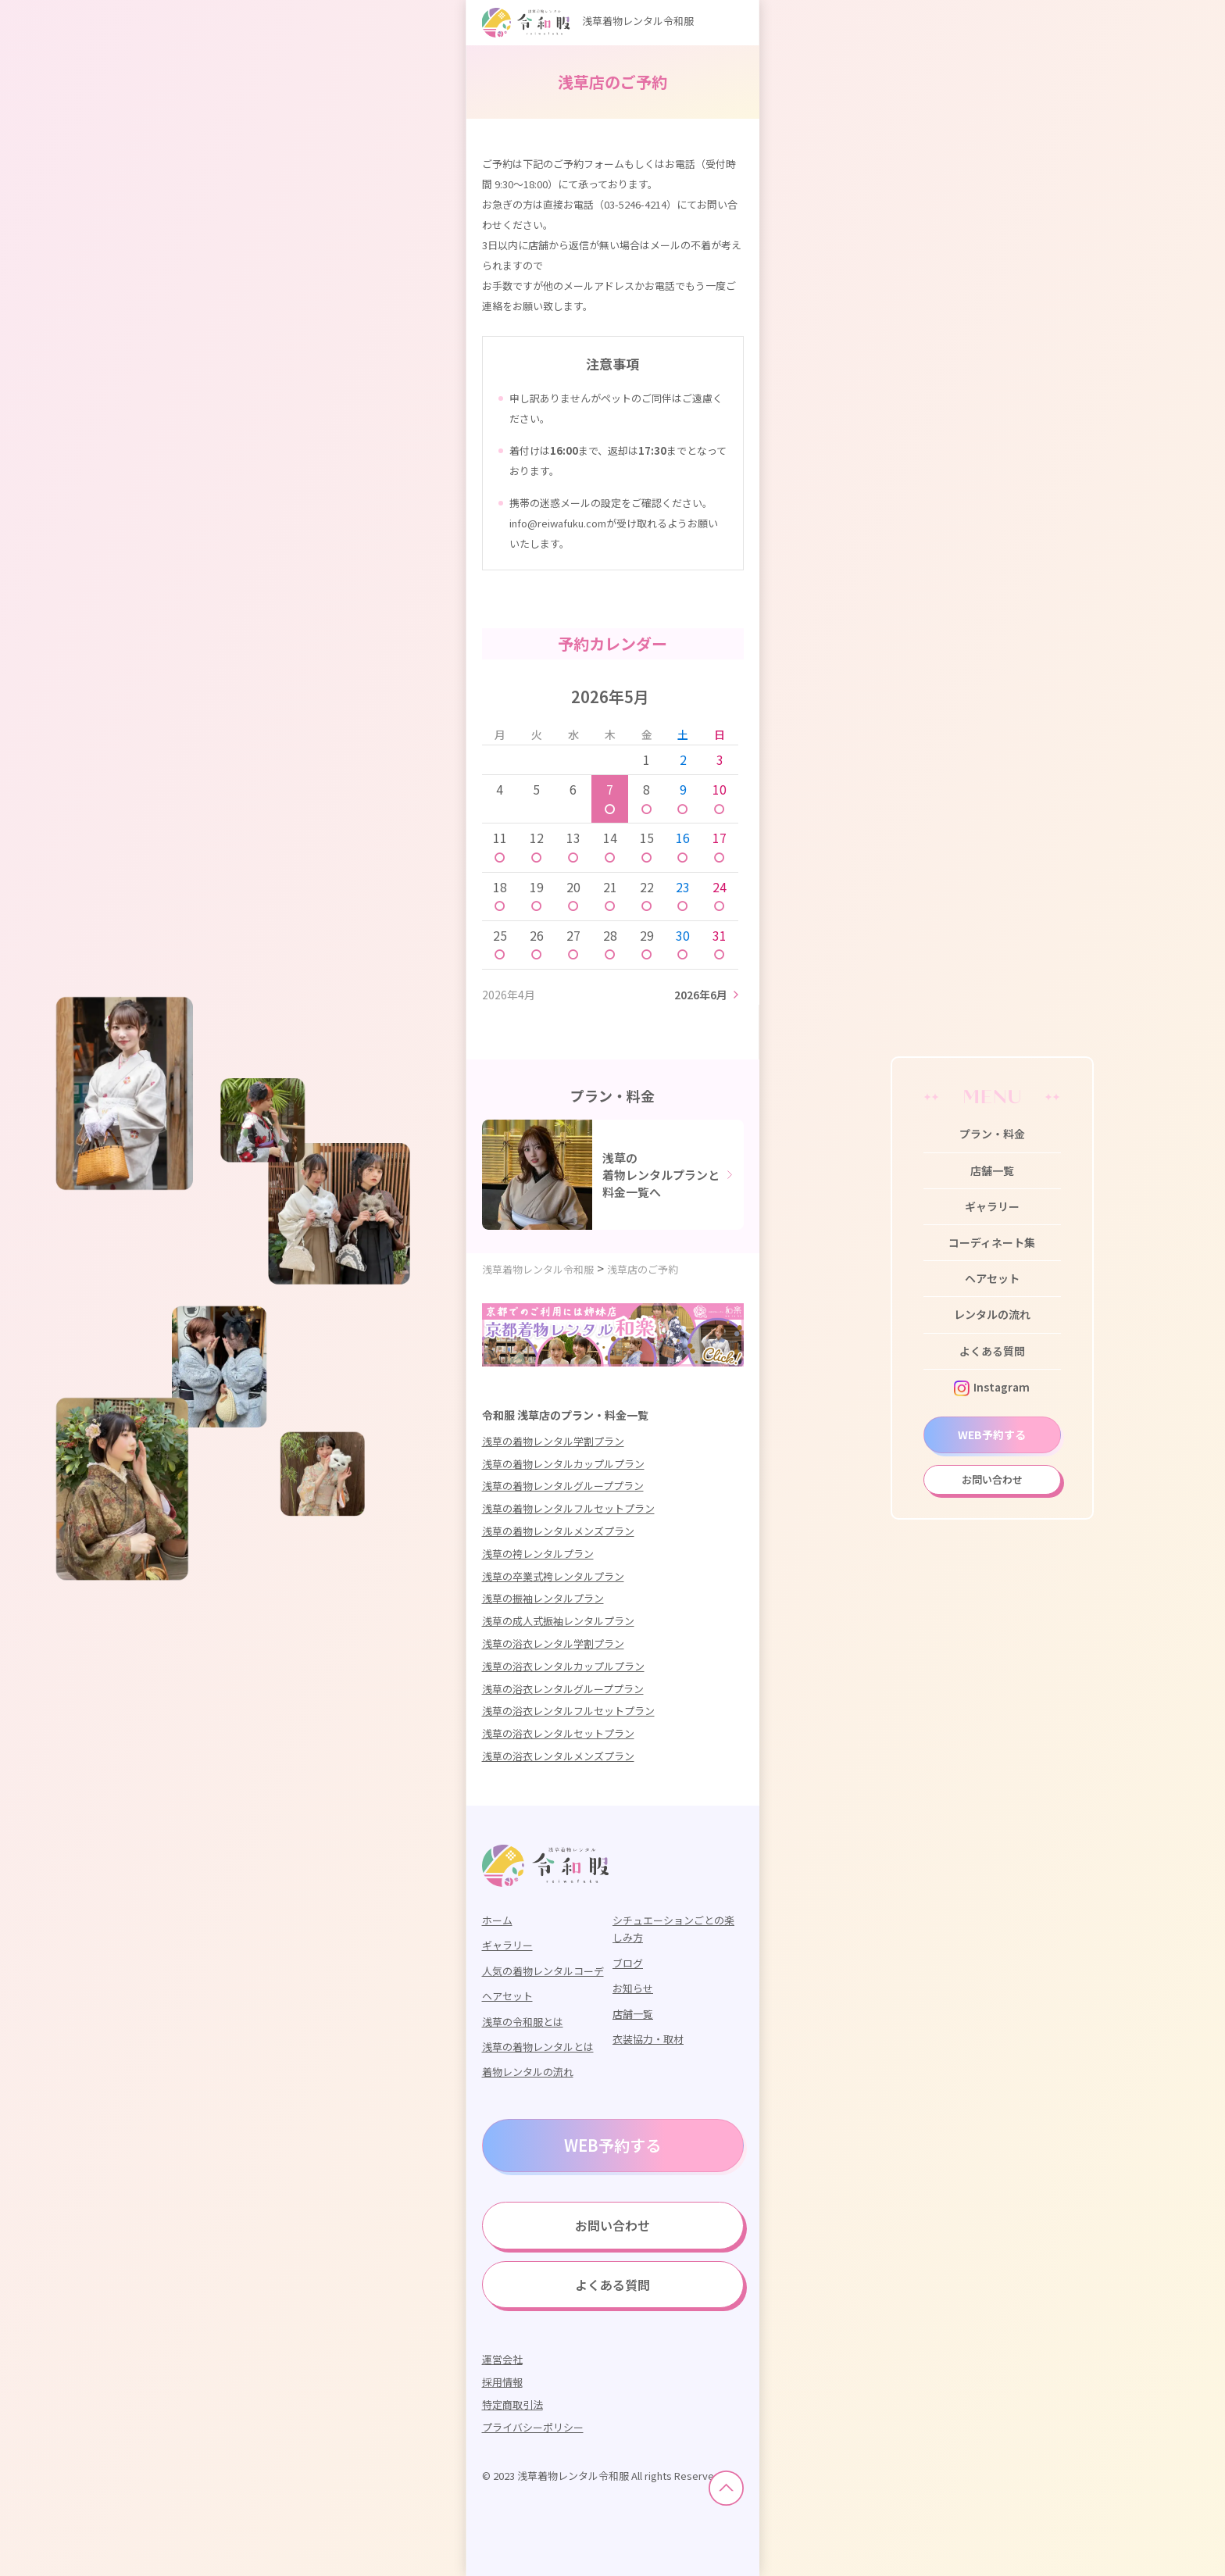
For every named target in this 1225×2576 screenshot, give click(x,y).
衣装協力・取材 (648, 2038)
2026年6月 (700, 994)
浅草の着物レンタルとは (538, 2046)
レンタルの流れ (992, 1314)
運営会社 (502, 2359)
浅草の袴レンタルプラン (538, 1553)
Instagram (992, 1387)
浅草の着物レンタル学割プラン (553, 1441)
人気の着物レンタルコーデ (543, 1970)
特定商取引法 (512, 2404)
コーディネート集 (991, 1242)
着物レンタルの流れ (527, 2071)
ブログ (627, 1963)
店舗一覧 (992, 1170)
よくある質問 (992, 1351)
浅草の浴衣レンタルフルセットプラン (568, 1710)
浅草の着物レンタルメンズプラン (558, 1531)
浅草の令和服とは (522, 2021)
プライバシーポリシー (533, 2427)
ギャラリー (992, 1206)
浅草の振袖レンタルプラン (543, 1598)
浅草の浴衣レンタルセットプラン (558, 1733)
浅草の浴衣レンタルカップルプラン (563, 1666)
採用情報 (502, 2381)
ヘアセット (992, 1278)
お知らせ (632, 1988)
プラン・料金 (992, 1134)
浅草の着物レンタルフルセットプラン (568, 1508)
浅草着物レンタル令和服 (588, 20)
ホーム (497, 1920)
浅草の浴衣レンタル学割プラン (553, 1643)
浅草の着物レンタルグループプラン (563, 1485)
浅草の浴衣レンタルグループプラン (563, 1688)
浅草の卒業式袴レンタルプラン (553, 1576)
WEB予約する (992, 1434)
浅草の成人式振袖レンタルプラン (558, 1620)
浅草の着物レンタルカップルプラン (563, 1463)
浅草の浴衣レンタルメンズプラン (558, 1756)
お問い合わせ (992, 1479)
